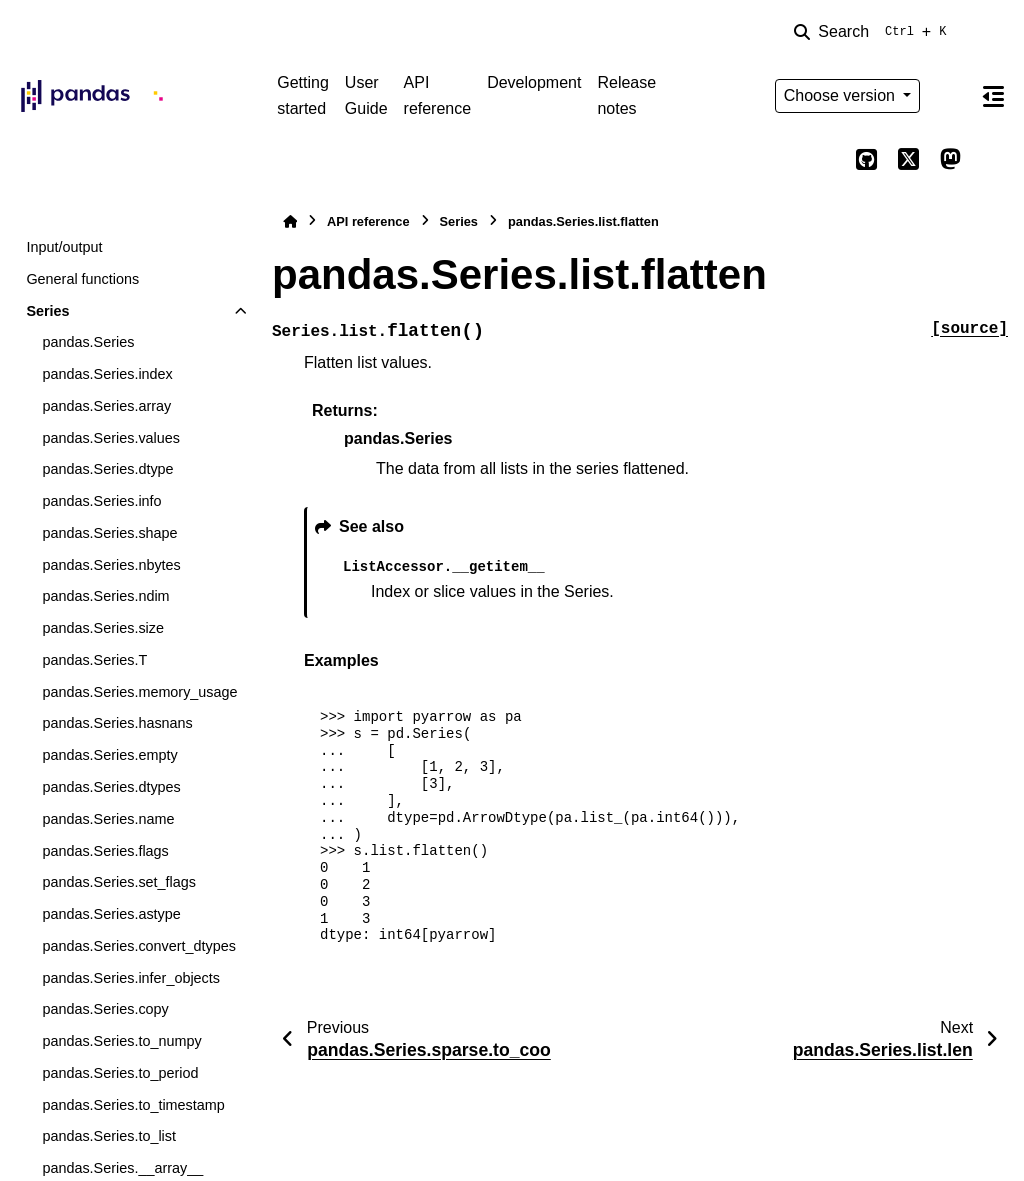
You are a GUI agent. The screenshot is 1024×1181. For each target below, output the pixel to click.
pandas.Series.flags (105, 851)
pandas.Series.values (111, 438)
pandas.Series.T (94, 660)
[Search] (874, 32)
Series (47, 311)
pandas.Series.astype (111, 914)
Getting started (303, 95)
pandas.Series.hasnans (117, 723)
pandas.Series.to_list (109, 1136)
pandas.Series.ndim (105, 596)
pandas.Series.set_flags (119, 882)
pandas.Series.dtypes (111, 787)
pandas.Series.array (106, 406)
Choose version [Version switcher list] (842, 95)
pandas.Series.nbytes (111, 565)
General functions (82, 279)
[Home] (290, 221)
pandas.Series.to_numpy (121, 1041)
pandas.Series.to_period (120, 1073)
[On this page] (993, 96)
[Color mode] (950, 96)
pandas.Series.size (103, 628)
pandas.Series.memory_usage (139, 692)
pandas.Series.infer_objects (131, 978)
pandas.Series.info (101, 501)
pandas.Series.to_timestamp (133, 1105)
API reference (438, 95)
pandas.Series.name (108, 819)
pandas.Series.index (107, 374)
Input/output (64, 247)
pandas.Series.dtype (107, 469)
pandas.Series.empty (109, 755)
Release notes (626, 95)
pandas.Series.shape (109, 533)
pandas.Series (88, 342)
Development (534, 82)
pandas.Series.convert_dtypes (139, 946)
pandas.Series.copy (105, 1009)
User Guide (366, 95)
